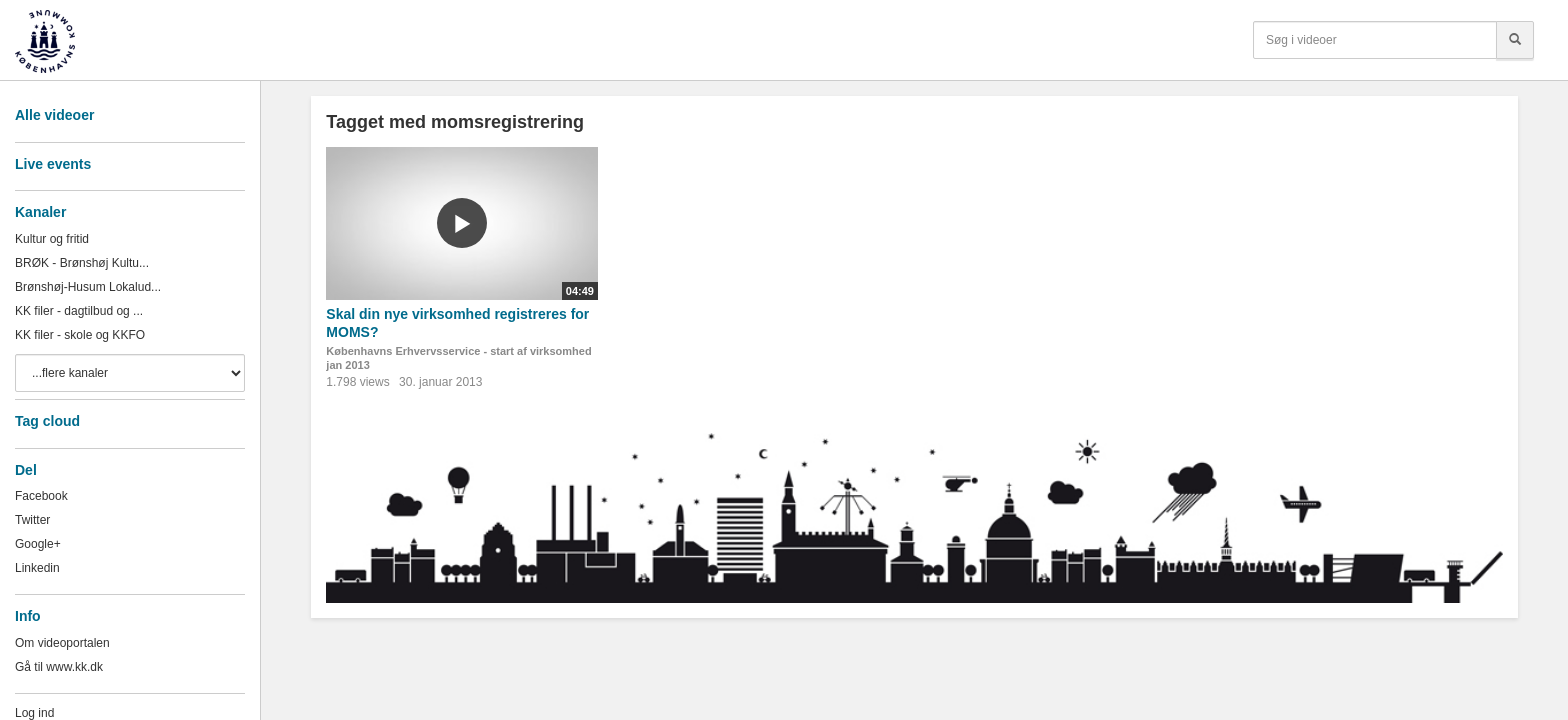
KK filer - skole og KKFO (80, 335)
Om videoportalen (62, 643)
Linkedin (37, 568)
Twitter (32, 520)
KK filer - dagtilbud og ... (79, 311)
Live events (53, 164)
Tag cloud (47, 421)
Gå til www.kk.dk (59, 667)
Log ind (34, 713)
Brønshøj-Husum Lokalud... (88, 287)
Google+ (38, 544)
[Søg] (1515, 40)
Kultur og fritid (52, 239)
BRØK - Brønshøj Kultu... (82, 263)
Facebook (41, 496)
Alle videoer (54, 115)
